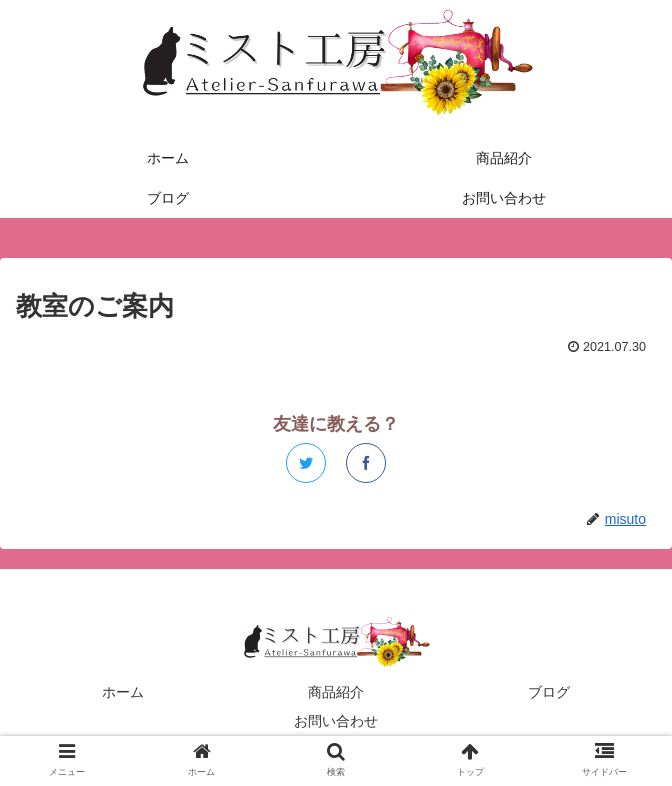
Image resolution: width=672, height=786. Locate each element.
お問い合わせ (336, 721)
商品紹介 (336, 692)
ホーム (123, 692)
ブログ (549, 692)
